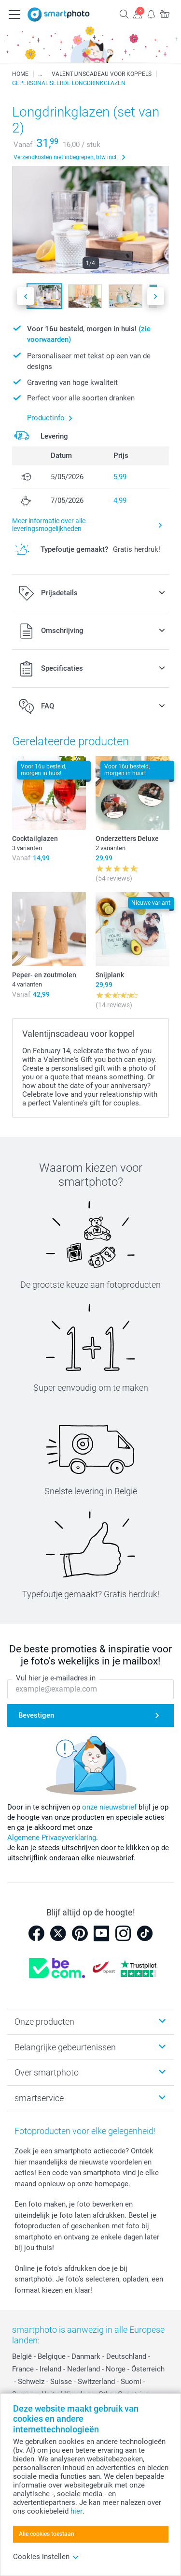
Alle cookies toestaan (46, 2534)
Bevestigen (36, 1715)
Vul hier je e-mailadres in (56, 1678)
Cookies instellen (46, 2556)
